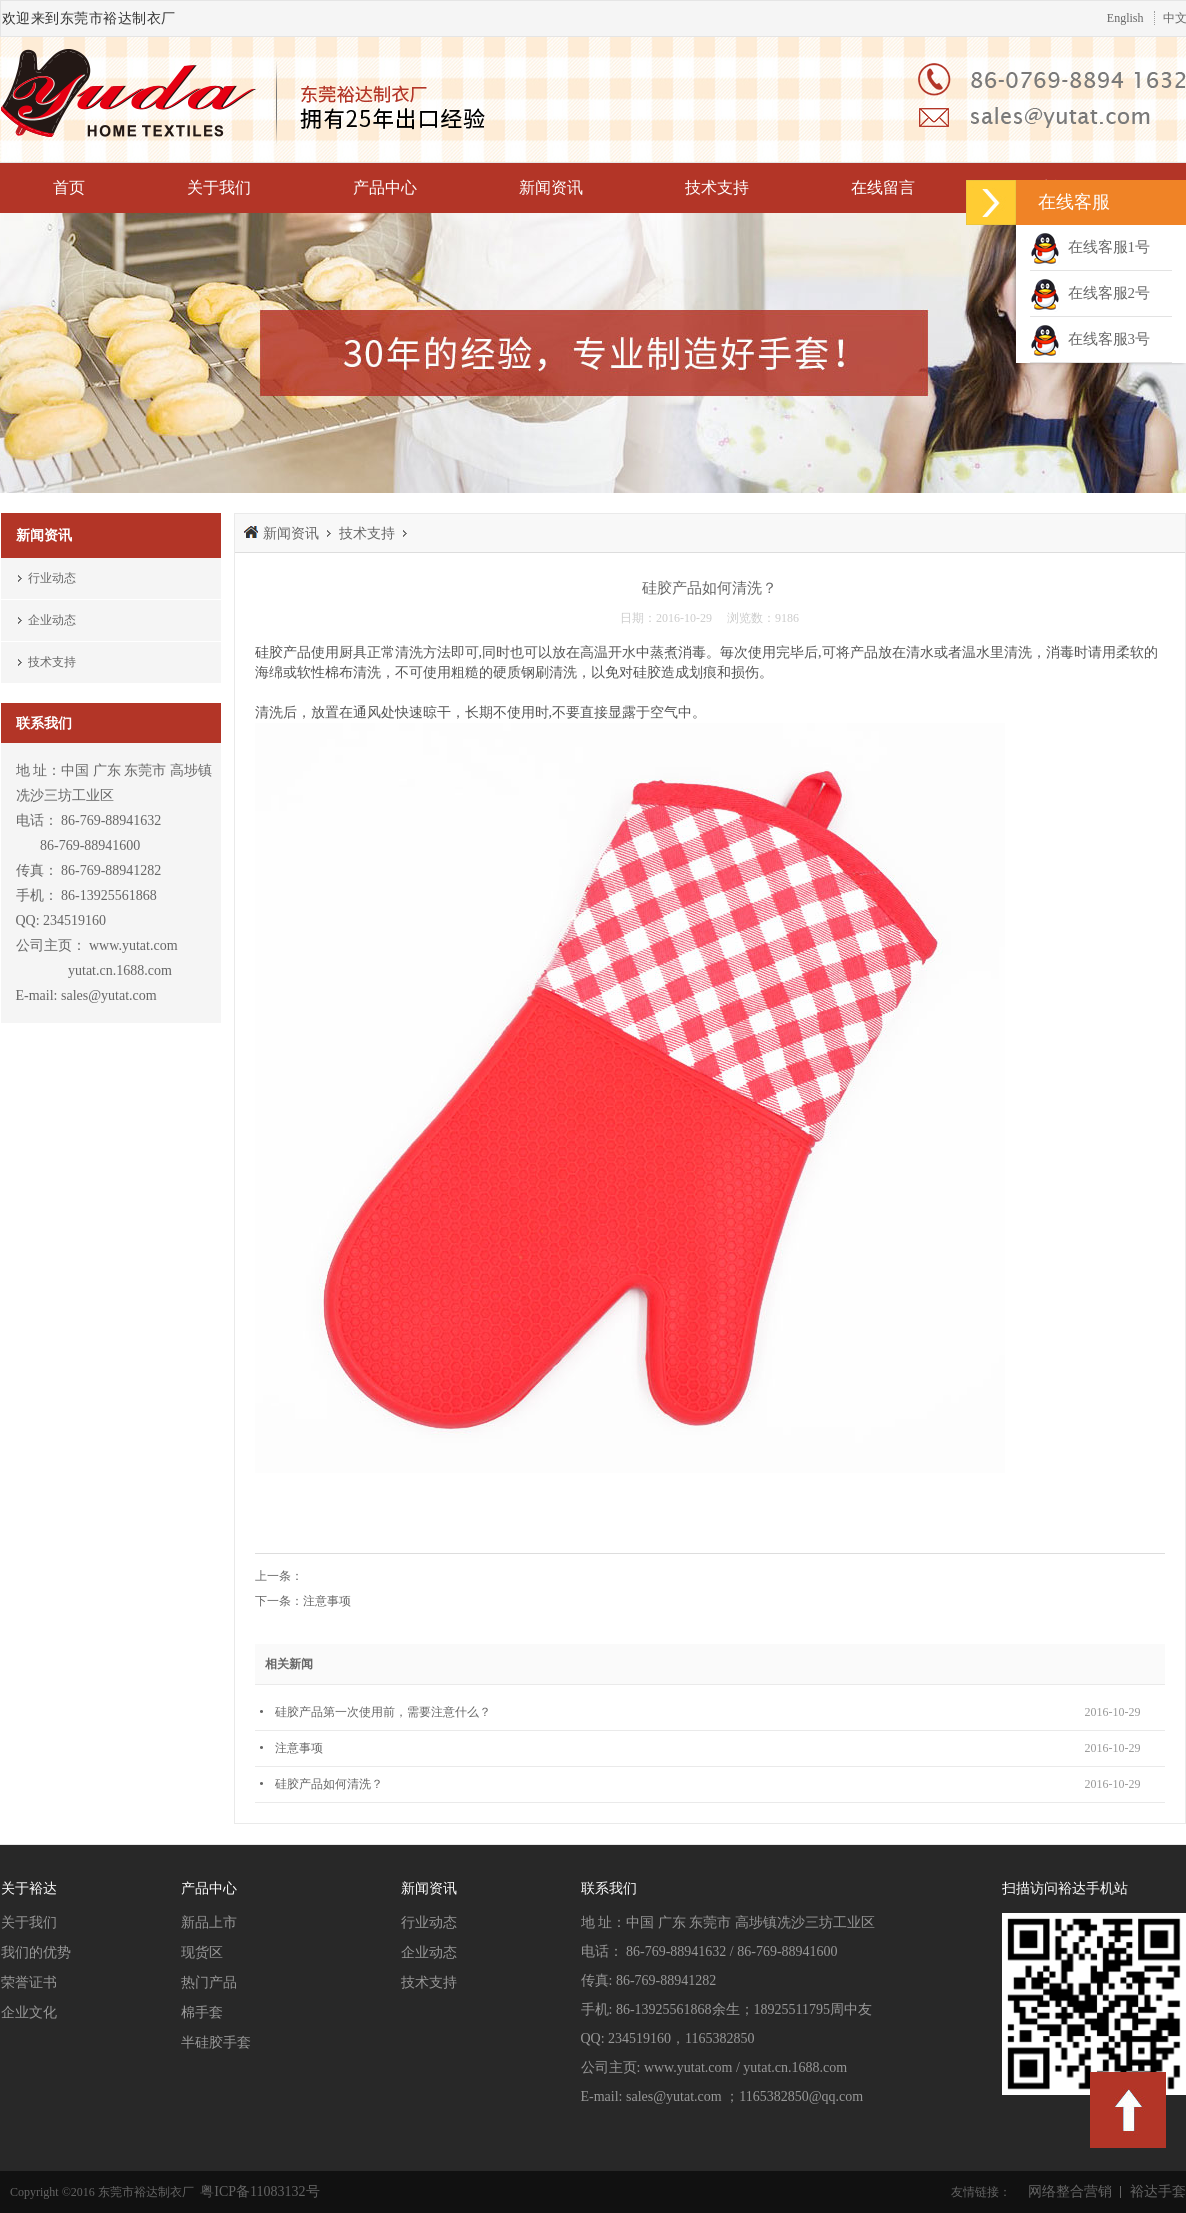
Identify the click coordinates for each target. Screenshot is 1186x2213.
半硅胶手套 (216, 2042)
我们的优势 (36, 1952)
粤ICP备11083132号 (258, 2191)
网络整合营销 (1070, 2191)
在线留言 (883, 187)
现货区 (202, 1952)
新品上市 (209, 1922)
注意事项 (327, 1601)
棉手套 (202, 2012)
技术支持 (717, 187)
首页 (69, 187)
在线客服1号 (1090, 247)
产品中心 (385, 187)
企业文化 (29, 2012)
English (1125, 18)
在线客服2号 (1090, 293)
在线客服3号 (1090, 339)
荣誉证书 (29, 1982)
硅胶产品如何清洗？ (329, 1784)
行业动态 (52, 578)
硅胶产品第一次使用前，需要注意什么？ (383, 1712)
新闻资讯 (551, 187)
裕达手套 (1158, 2191)
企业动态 (52, 620)
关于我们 (219, 187)
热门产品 (209, 1982)
